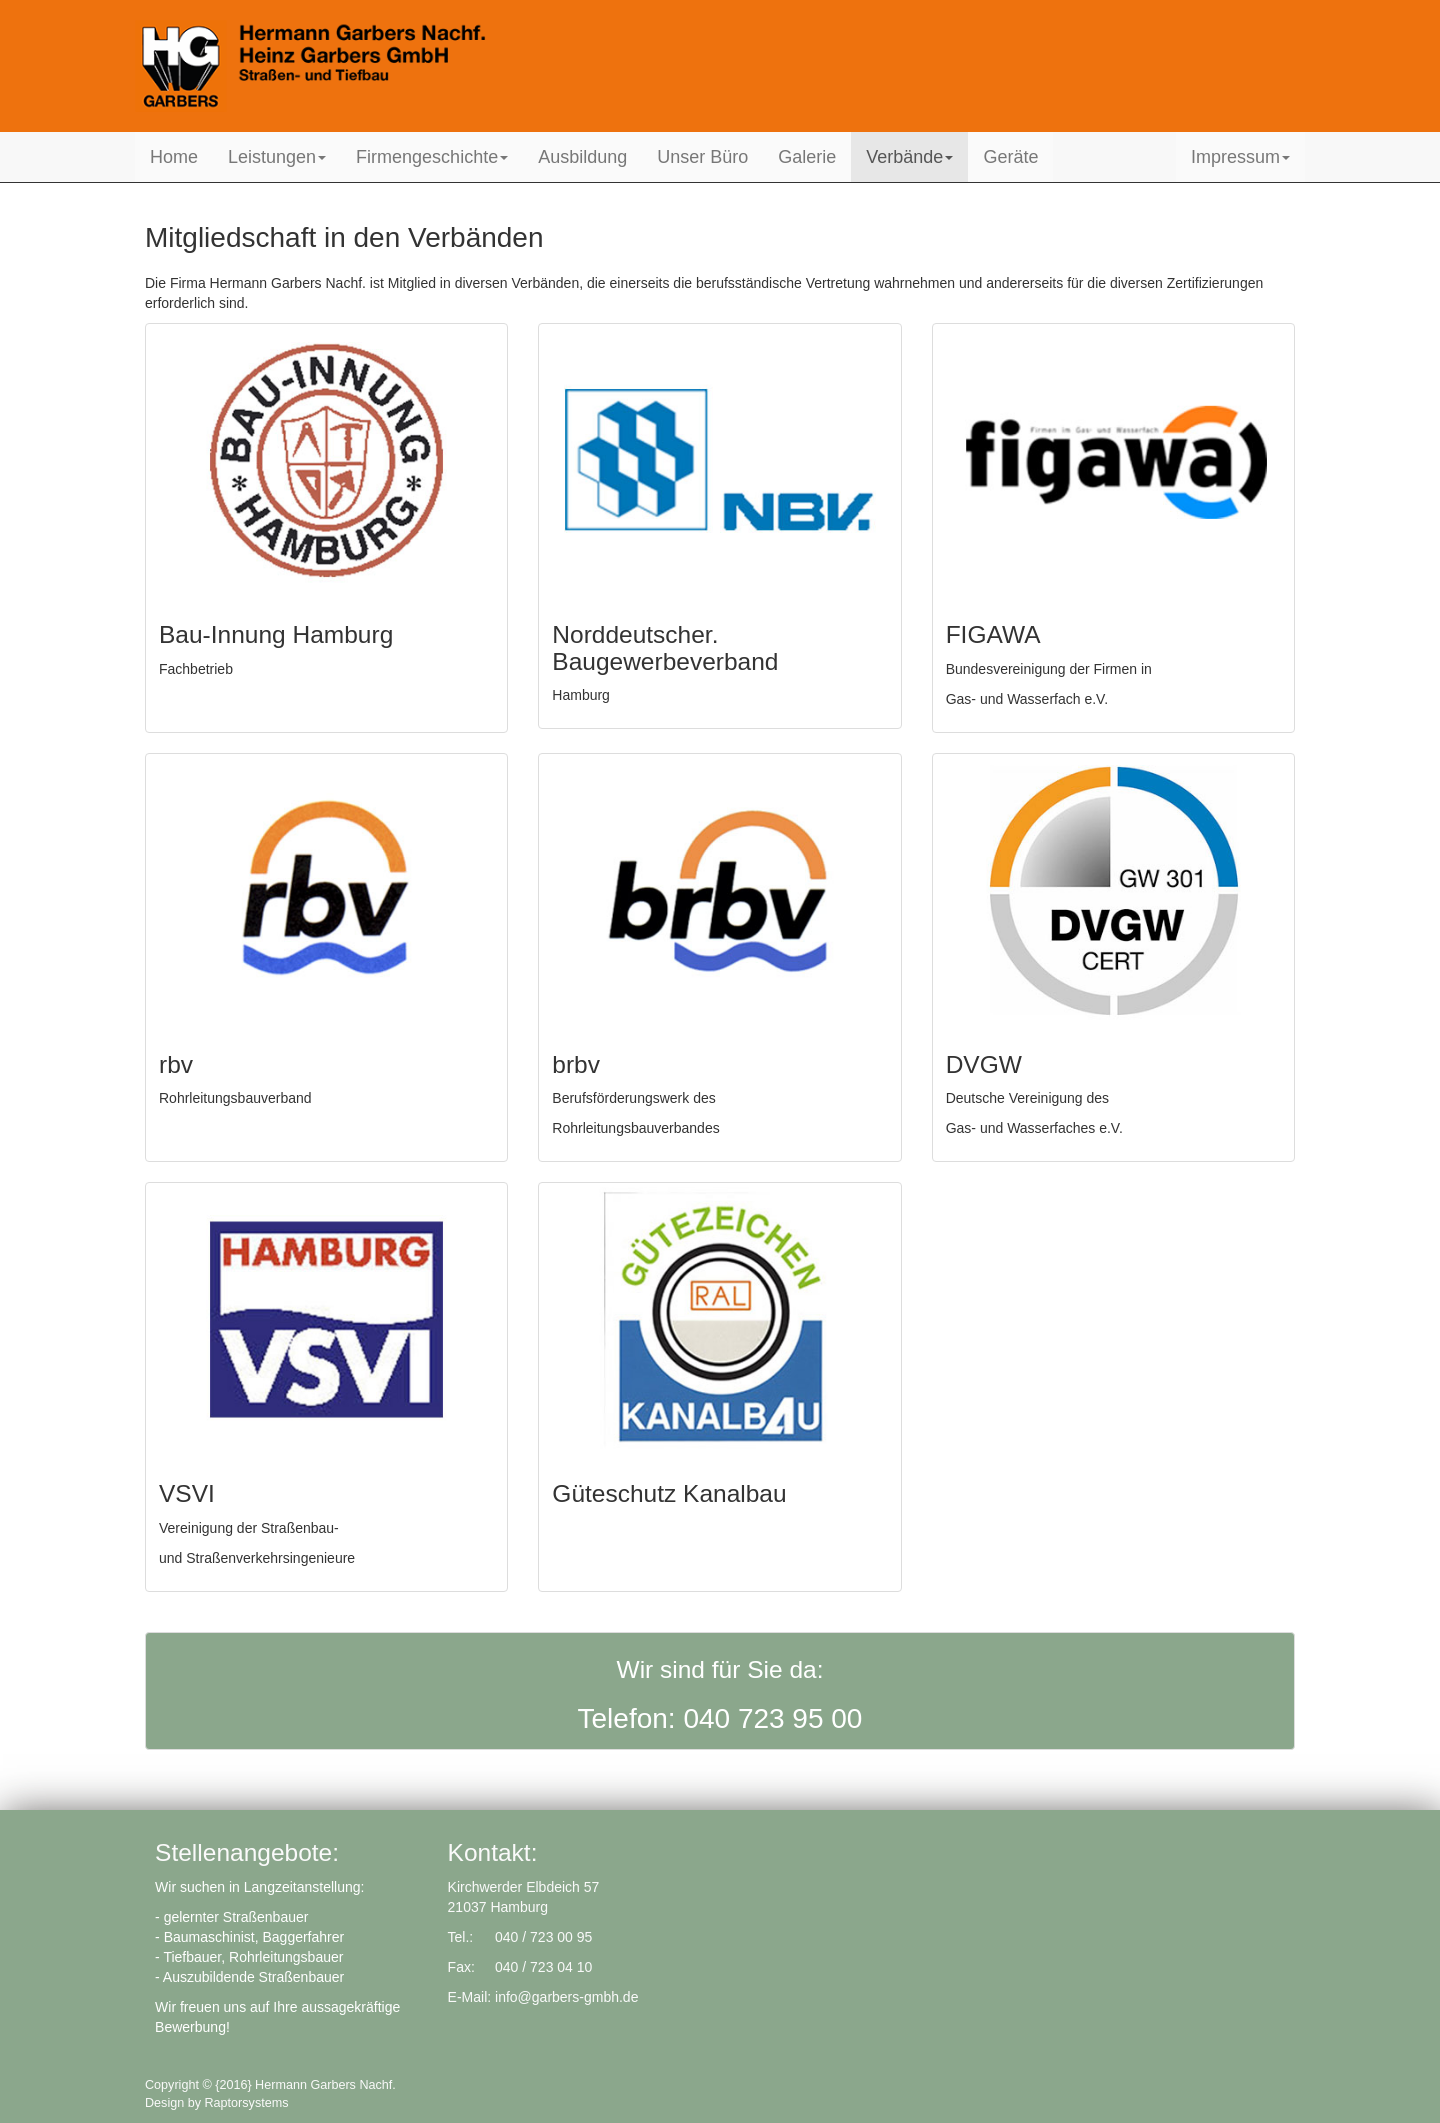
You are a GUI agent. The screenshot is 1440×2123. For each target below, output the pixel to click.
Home (174, 157)
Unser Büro (702, 157)
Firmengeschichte (432, 157)
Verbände (909, 157)
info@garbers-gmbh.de (566, 1997)
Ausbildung (582, 157)
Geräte (1010, 157)
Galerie (807, 157)
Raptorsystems (247, 2103)
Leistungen (277, 157)
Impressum (1240, 157)
